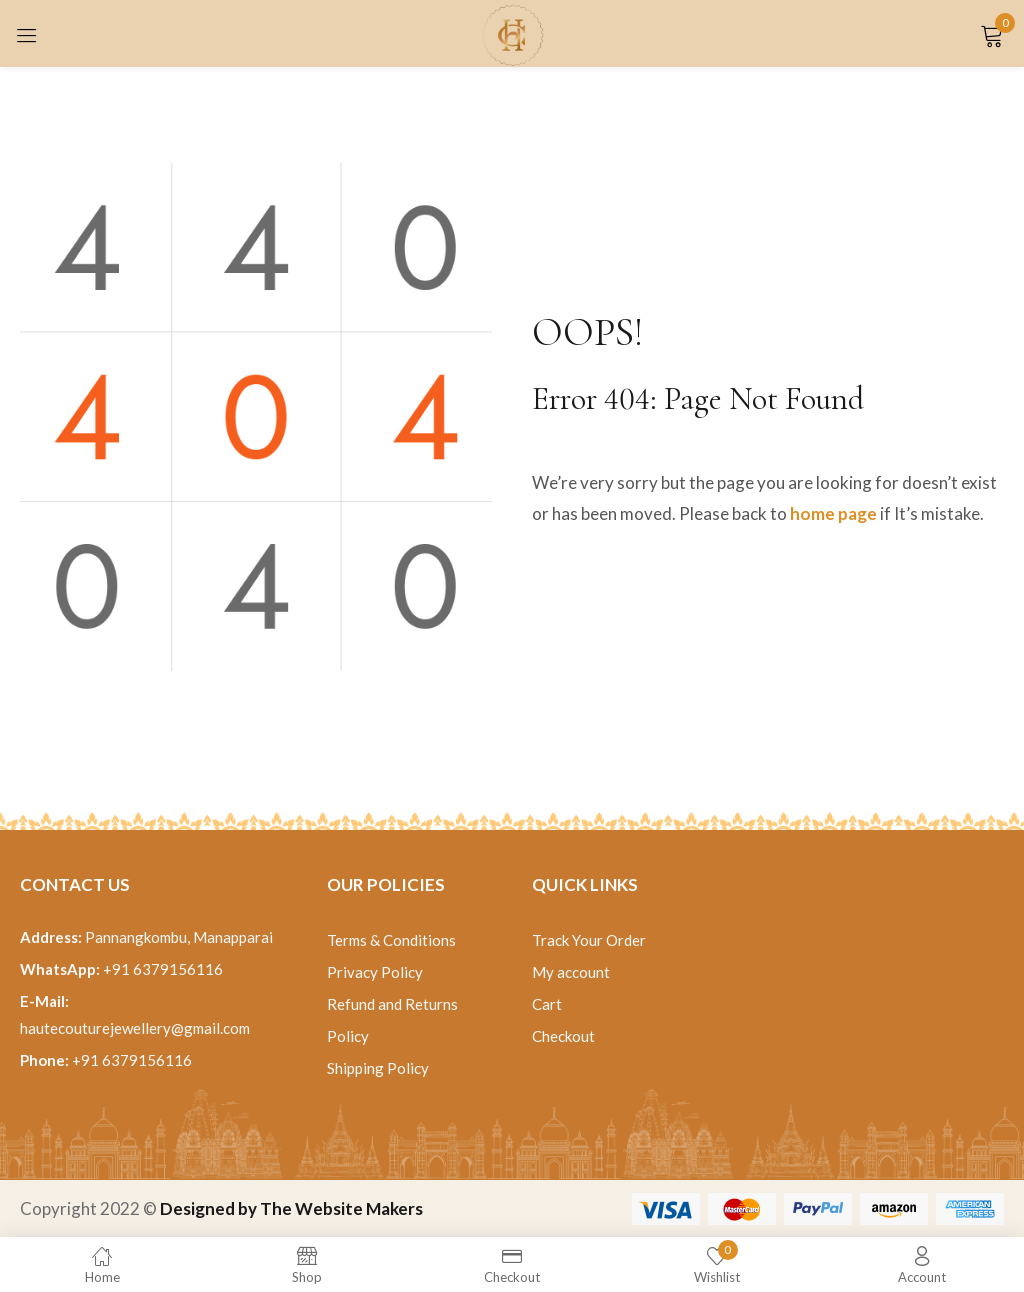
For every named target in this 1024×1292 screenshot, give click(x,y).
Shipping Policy (378, 1068)
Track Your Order (589, 940)
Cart (547, 1004)
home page (833, 513)
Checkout (563, 1036)
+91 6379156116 (163, 969)
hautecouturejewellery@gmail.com (135, 1028)
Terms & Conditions (391, 940)
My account (571, 972)
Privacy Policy (375, 972)
